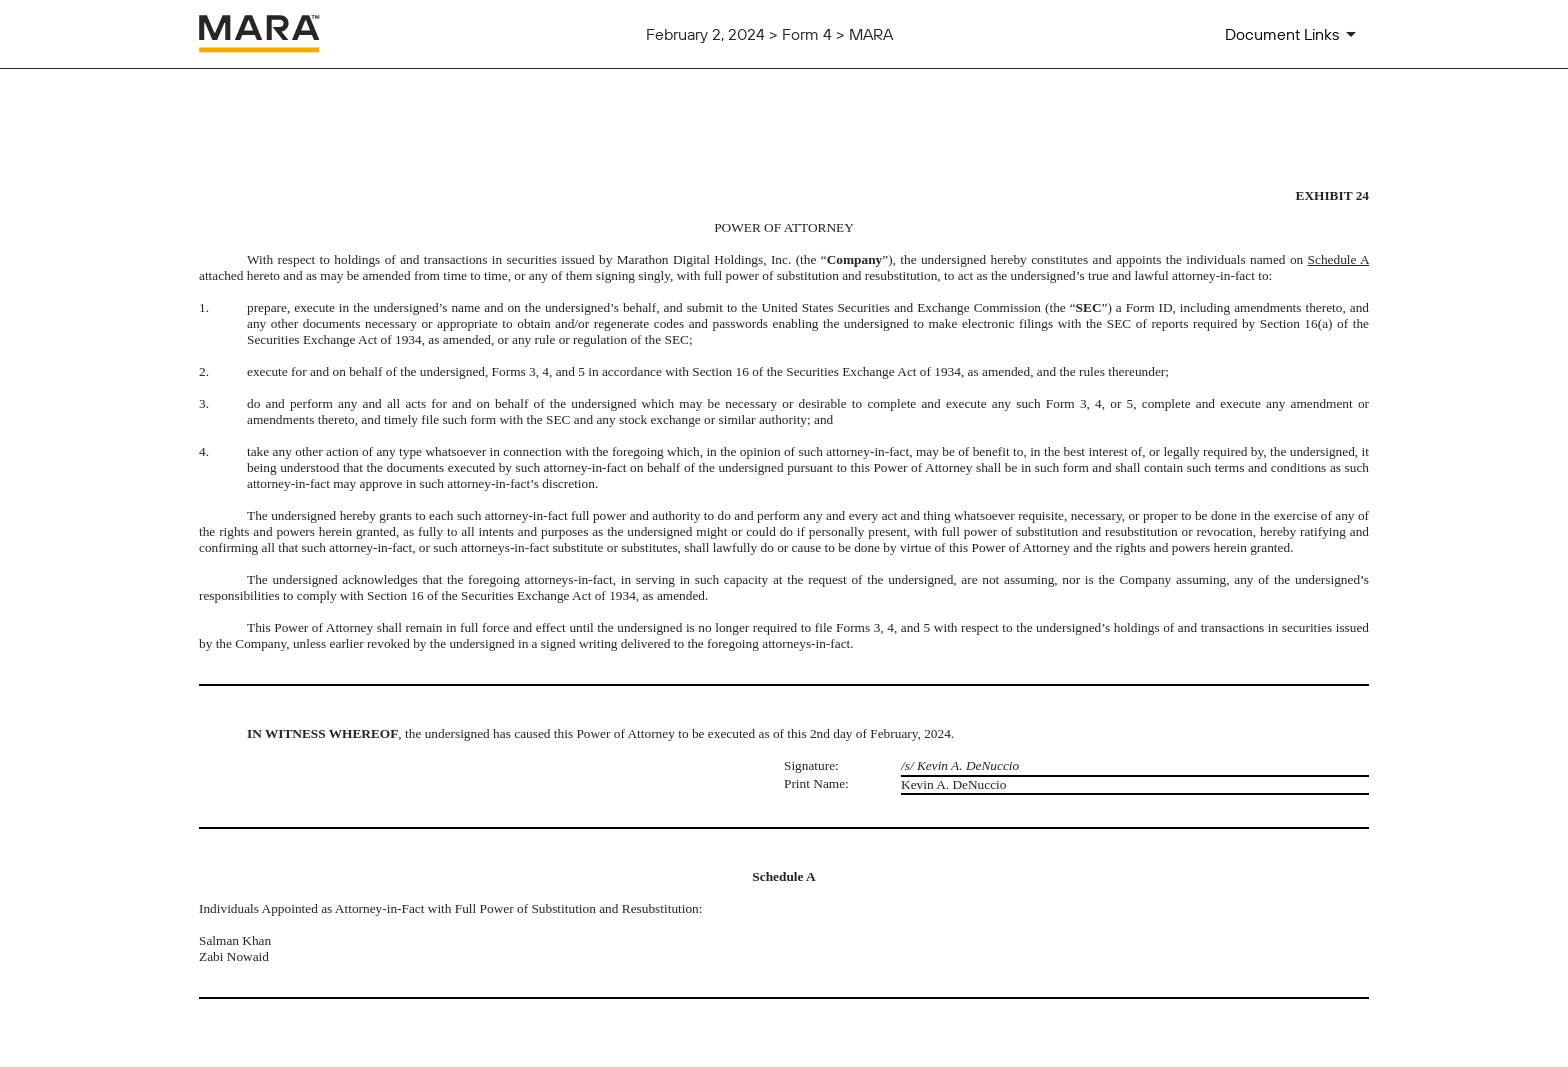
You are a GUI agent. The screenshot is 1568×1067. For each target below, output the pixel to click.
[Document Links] (1294, 34)
